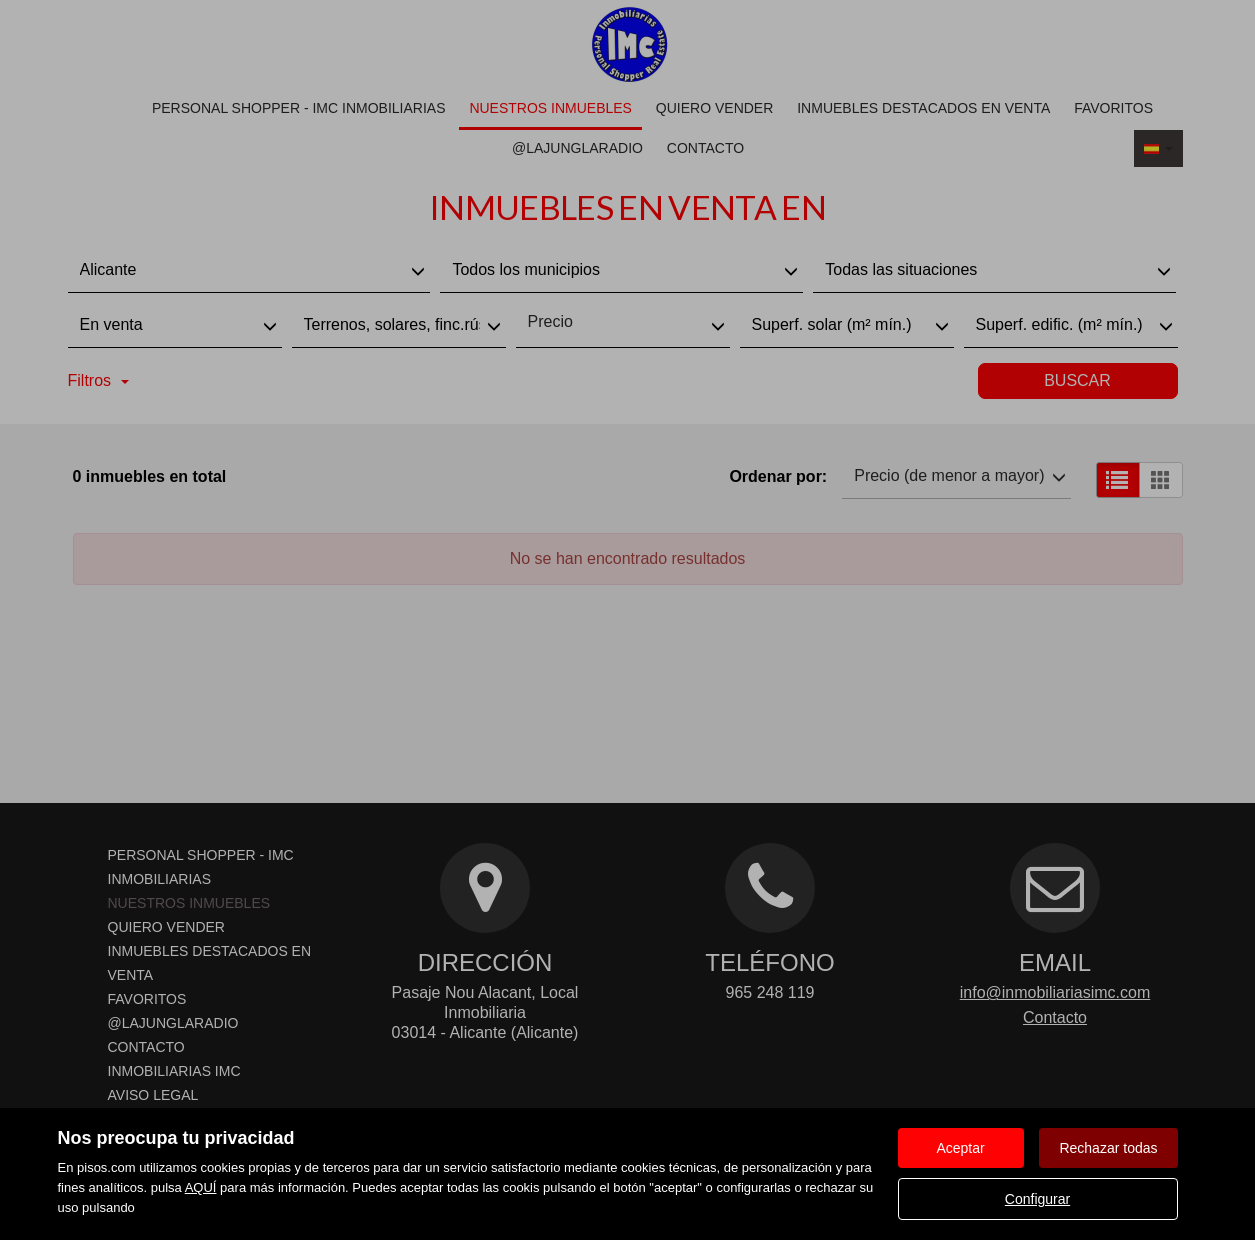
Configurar (1037, 1199)
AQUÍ (201, 1187)
